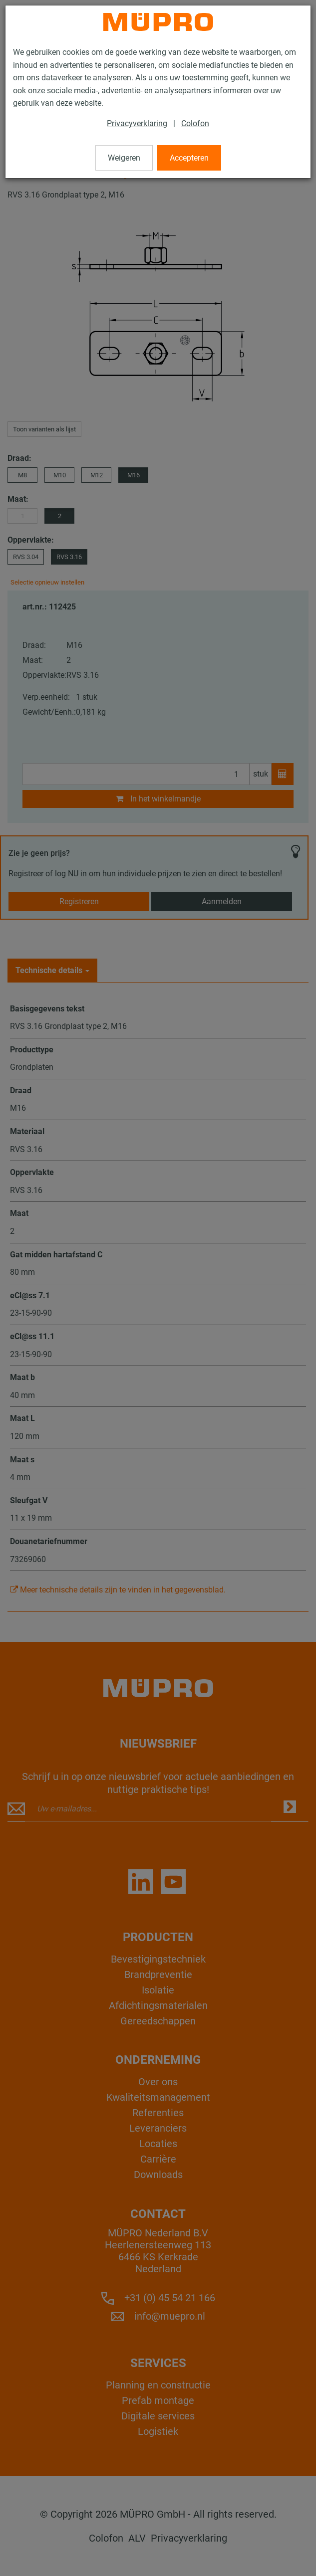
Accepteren (189, 158)
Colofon (195, 123)
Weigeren (124, 158)
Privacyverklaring (137, 123)
